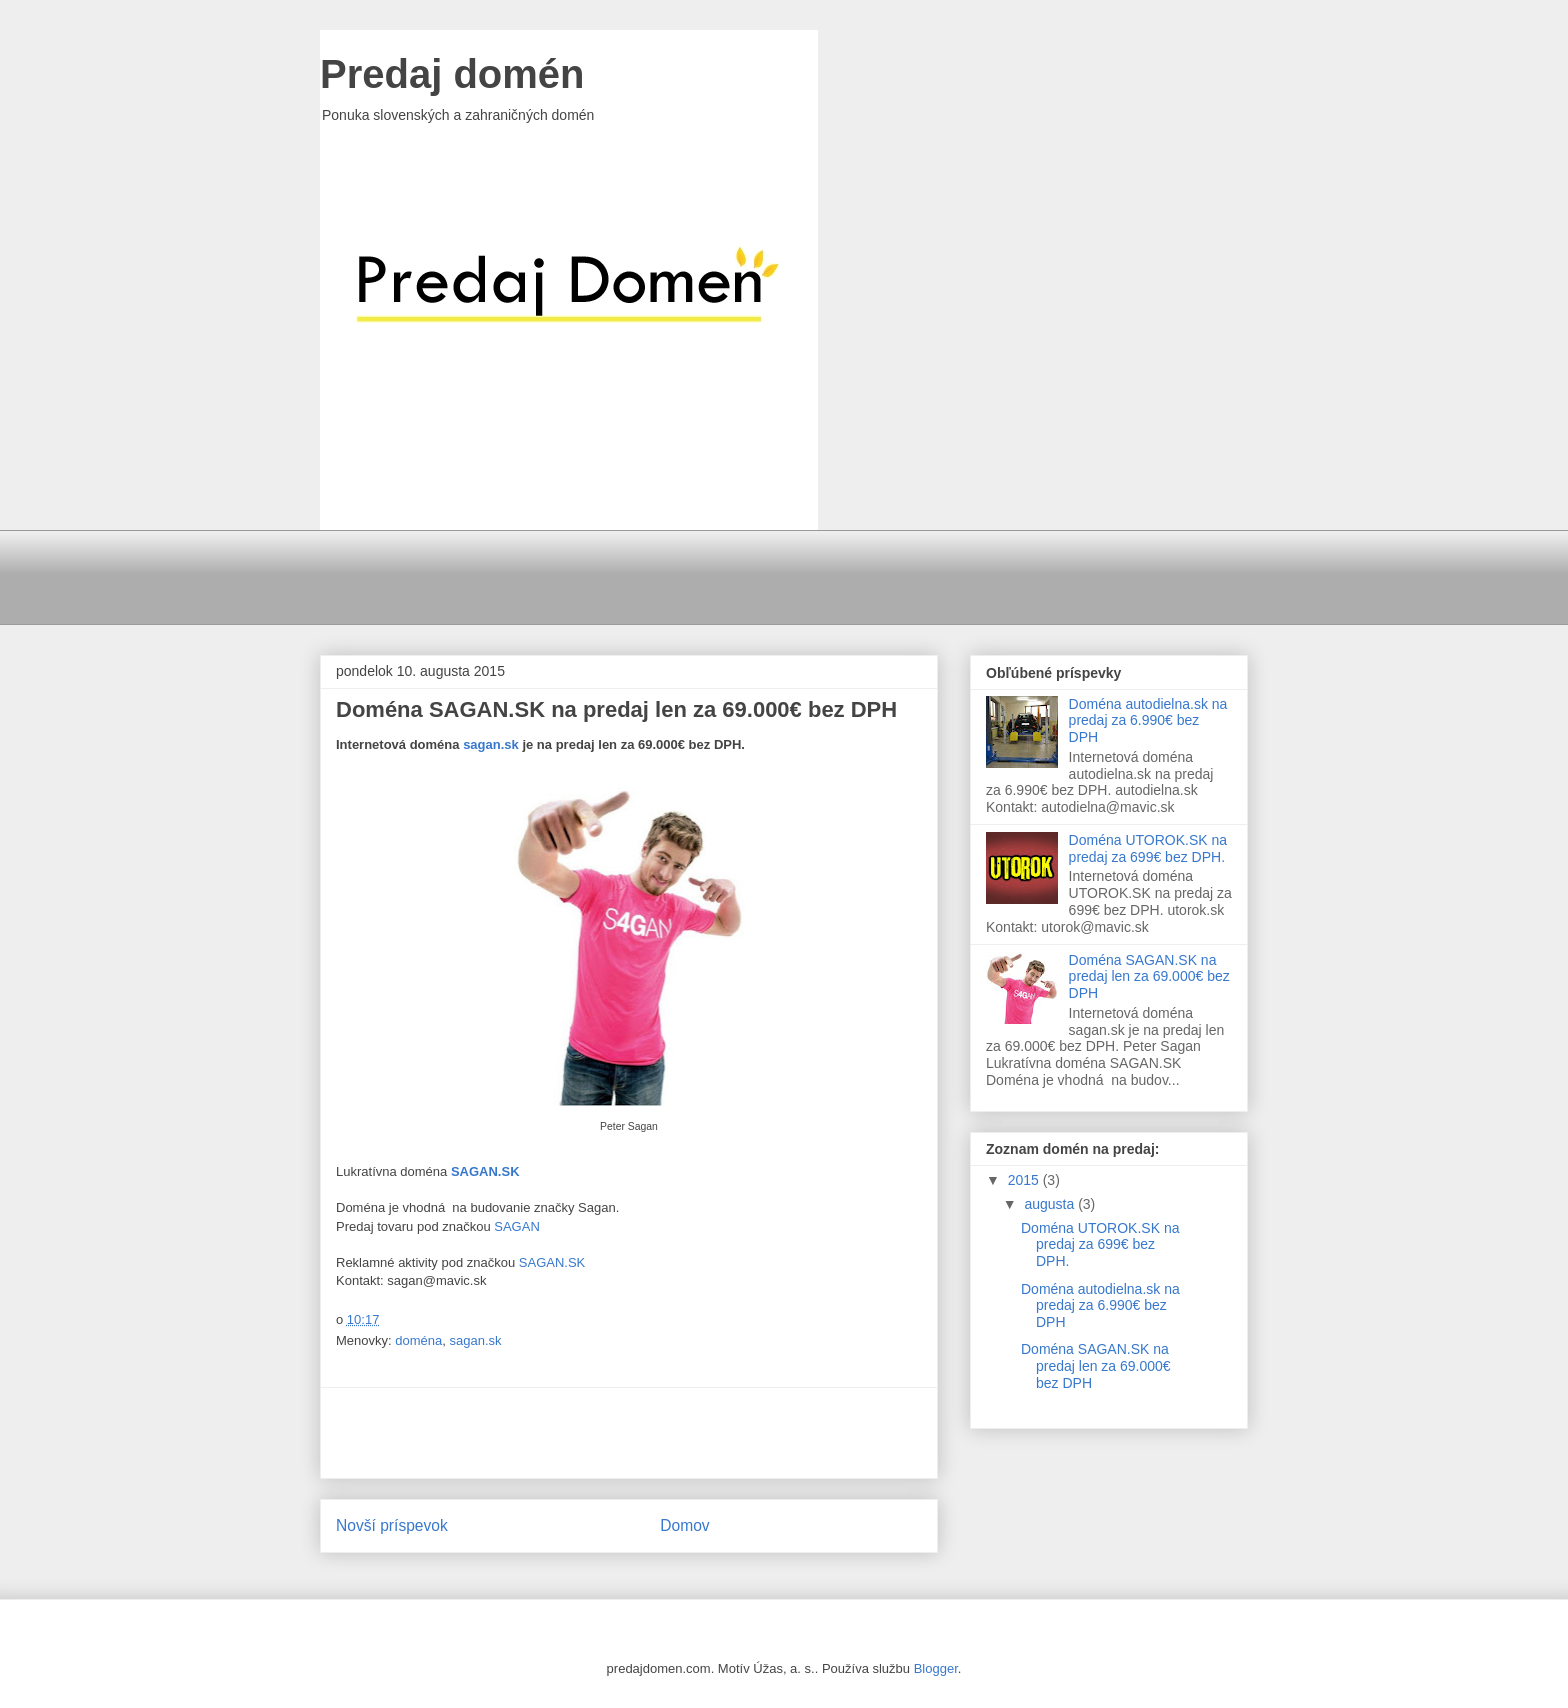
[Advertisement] (805, 575)
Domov (684, 1525)
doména (418, 1340)
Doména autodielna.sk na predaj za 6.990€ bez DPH (1148, 721)
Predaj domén (452, 74)
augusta (1051, 1204)
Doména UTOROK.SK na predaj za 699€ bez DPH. (1148, 848)
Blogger (936, 1668)
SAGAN (517, 1226)
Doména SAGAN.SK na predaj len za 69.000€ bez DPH (1149, 977)
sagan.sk (491, 744)
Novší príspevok (392, 1525)
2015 (1025, 1180)
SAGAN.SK (552, 1262)
